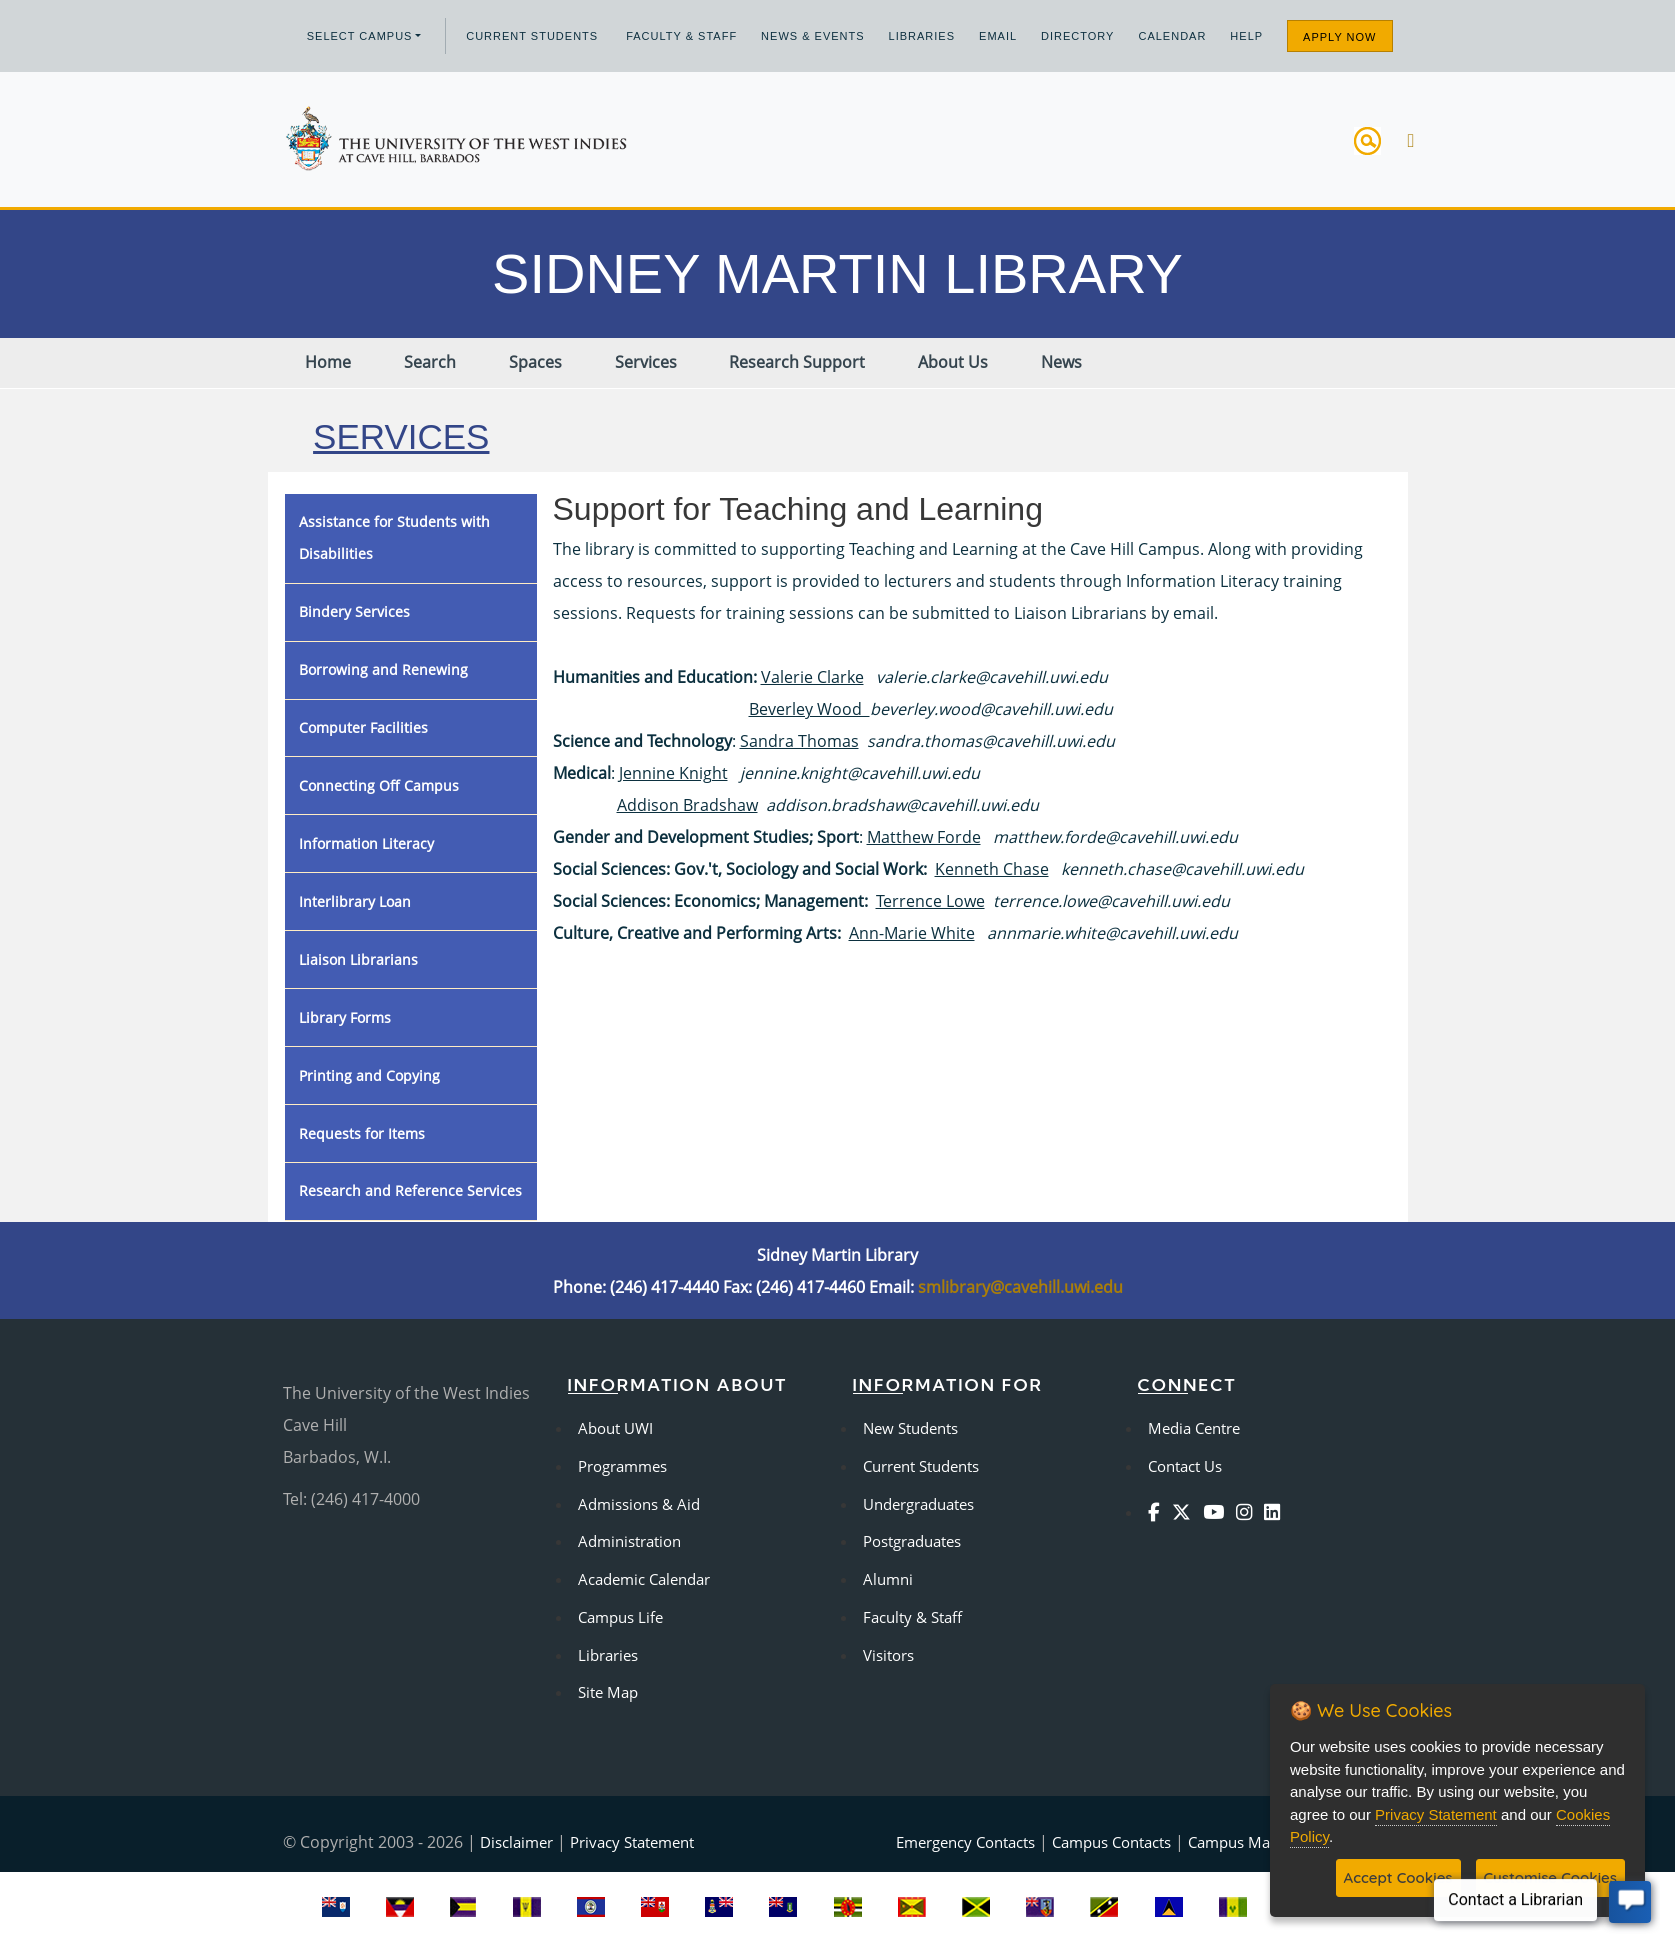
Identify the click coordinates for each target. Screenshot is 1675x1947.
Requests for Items (362, 1133)
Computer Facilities (363, 727)
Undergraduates (918, 1504)
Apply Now (1339, 37)
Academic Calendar (644, 1579)
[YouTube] (1217, 1512)
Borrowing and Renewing (383, 669)
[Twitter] (1185, 1512)
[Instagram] (1248, 1512)
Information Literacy (366, 843)
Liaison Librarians (358, 959)
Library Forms (345, 1017)
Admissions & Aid (639, 1504)
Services (401, 436)
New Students (910, 1428)
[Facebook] (1158, 1512)
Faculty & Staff (681, 36)
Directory (1077, 36)
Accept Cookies (1398, 1877)
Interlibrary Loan (355, 901)
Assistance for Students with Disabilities (394, 537)
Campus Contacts (1111, 1842)
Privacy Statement (632, 1842)
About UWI (615, 1428)
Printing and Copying (369, 1075)
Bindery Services (354, 611)
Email (998, 36)
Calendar (1172, 36)
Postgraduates (912, 1541)
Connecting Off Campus (379, 785)
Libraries (922, 36)
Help (1246, 36)
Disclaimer (516, 1842)
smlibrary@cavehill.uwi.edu (1020, 1287)
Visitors (888, 1655)
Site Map (608, 1692)
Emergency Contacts (965, 1842)
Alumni (888, 1579)
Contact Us (1185, 1466)
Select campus (360, 36)
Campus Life (620, 1617)
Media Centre (1194, 1428)
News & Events (812, 36)
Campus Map (1233, 1842)
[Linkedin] (1276, 1512)
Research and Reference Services (410, 1190)
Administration (629, 1541)
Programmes (622, 1466)
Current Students (532, 36)
